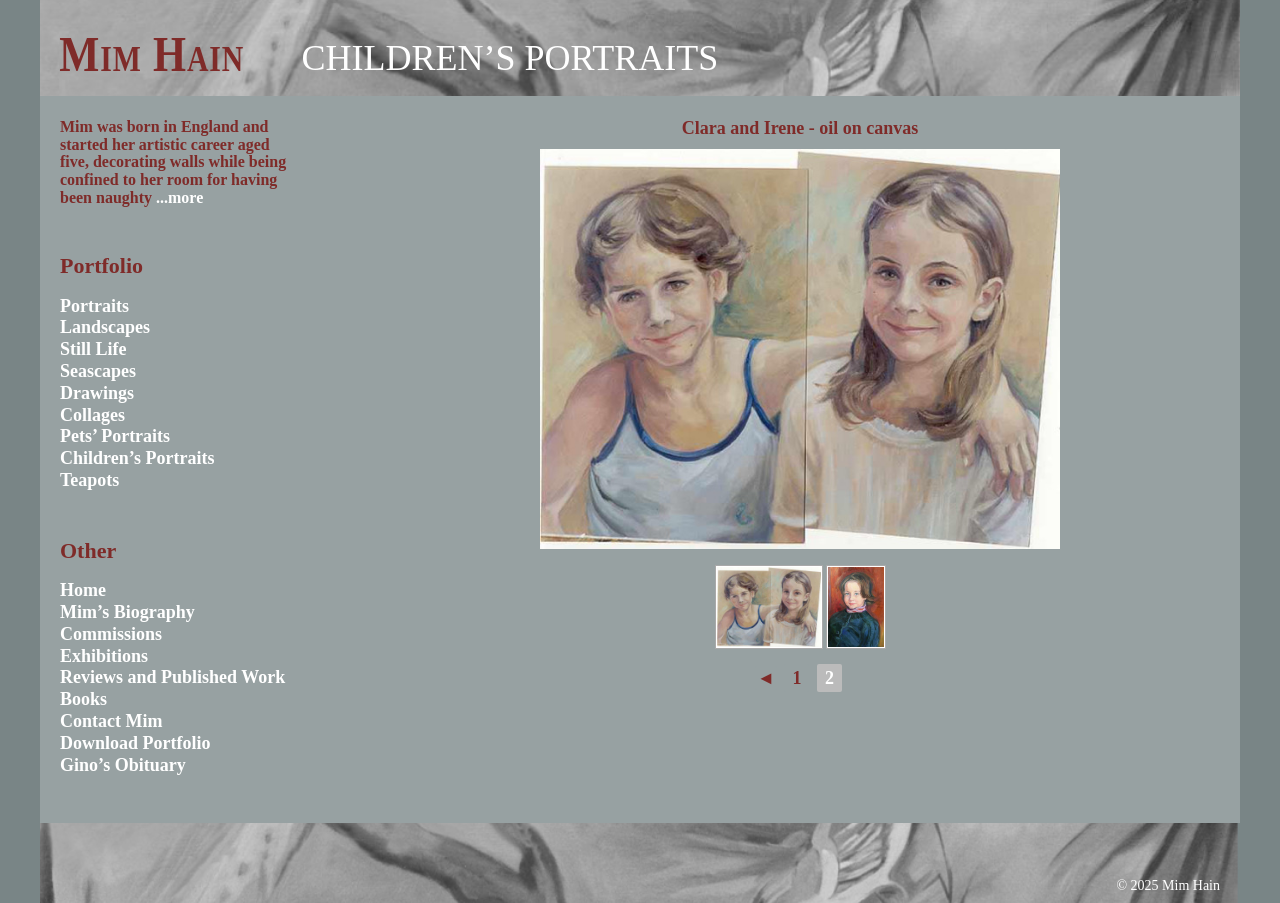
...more (179, 197)
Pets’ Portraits (115, 436)
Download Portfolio (135, 743)
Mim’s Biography (127, 612)
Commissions (111, 634)
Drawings (97, 393)
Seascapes (98, 371)
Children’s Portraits (509, 58)
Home (83, 590)
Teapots (89, 480)
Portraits (94, 306)
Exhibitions (104, 656)
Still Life (93, 349)
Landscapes (105, 327)
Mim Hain (151, 54)
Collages (92, 415)
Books (83, 699)
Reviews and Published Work (172, 677)
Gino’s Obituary (123, 765)
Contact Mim (111, 721)
